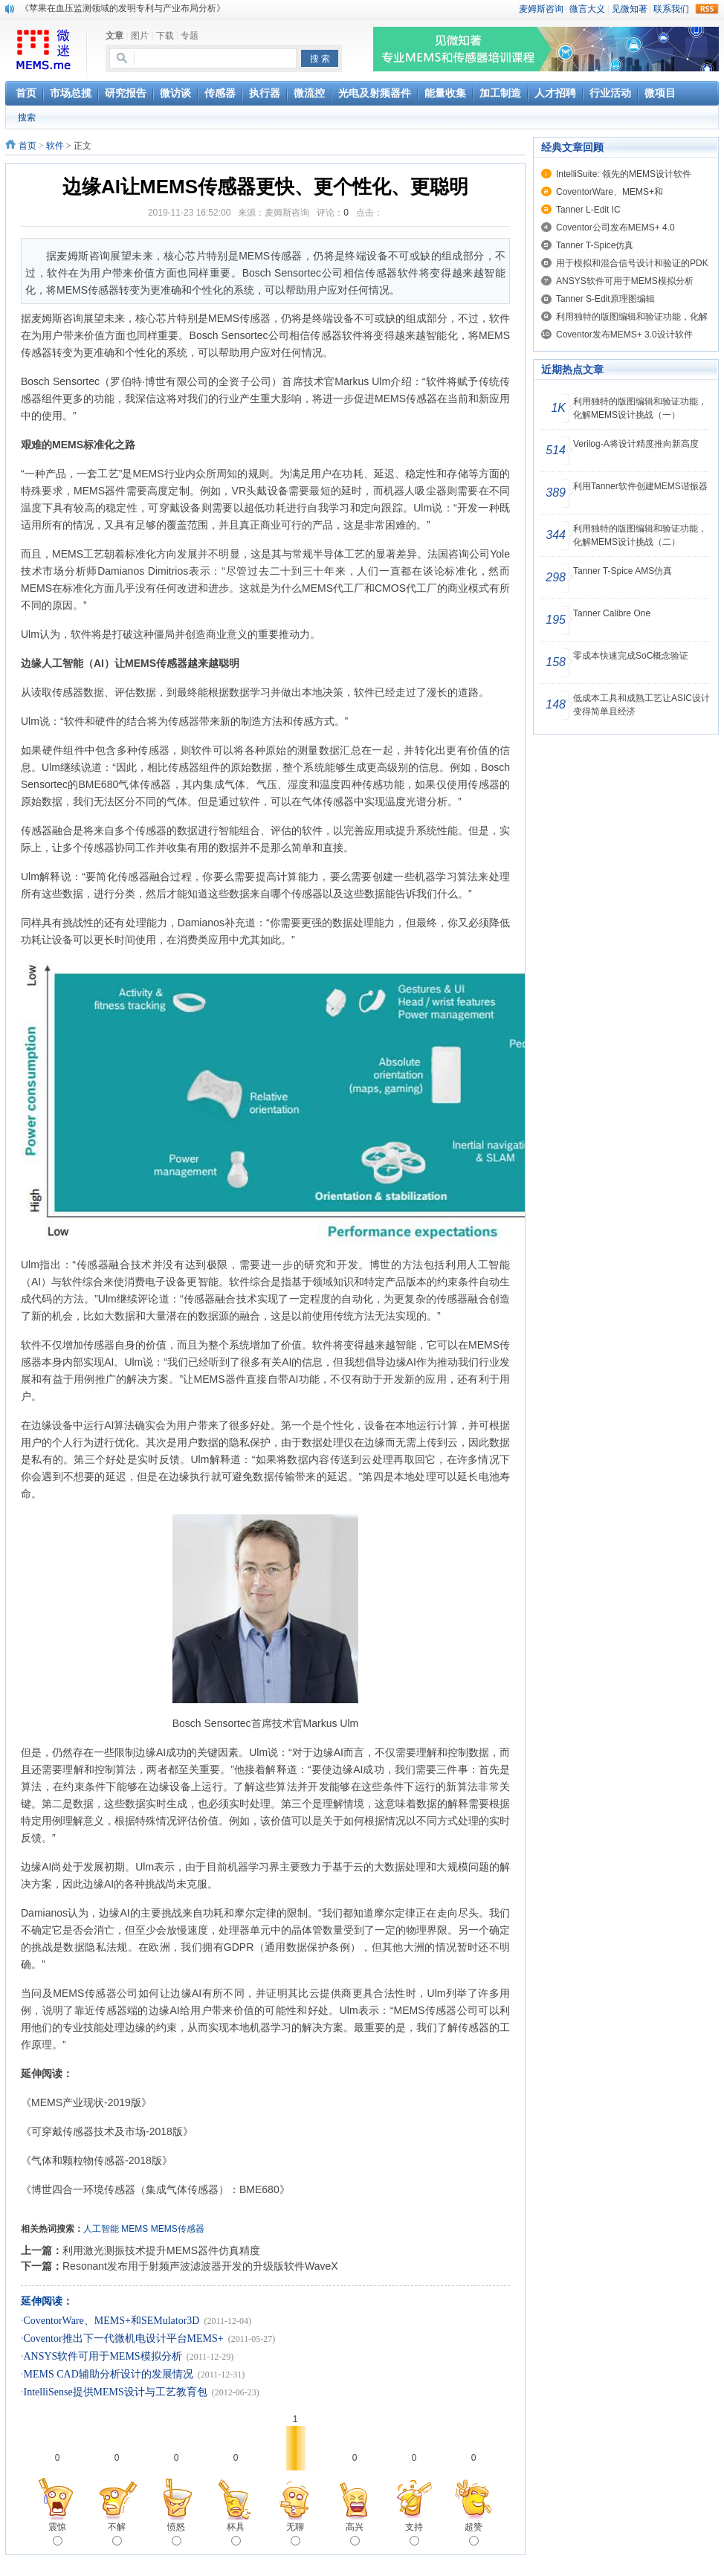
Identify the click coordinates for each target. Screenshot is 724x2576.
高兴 (354, 2534)
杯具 (236, 2534)
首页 (27, 146)
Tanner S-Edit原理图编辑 (605, 299)
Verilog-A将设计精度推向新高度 (636, 444)
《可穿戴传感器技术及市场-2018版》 (107, 2131)
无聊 (295, 2534)
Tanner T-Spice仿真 (595, 245)
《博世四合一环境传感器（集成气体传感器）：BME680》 (160, 2189)
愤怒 (176, 2534)
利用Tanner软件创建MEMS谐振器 (640, 486)
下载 (165, 35)
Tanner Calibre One (611, 613)
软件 (55, 146)
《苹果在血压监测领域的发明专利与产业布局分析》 (122, 8)
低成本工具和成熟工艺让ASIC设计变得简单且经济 (641, 705)
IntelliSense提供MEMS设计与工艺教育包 (115, 2392)
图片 (140, 35)
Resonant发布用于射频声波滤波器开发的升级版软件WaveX (200, 2266)
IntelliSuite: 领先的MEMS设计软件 (623, 174)
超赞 (473, 2534)
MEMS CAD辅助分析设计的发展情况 (108, 2374)
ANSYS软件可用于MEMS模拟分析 (103, 2356)
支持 (414, 2534)
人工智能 (101, 2229)
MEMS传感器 (177, 2229)
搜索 (27, 117)
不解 (117, 2534)
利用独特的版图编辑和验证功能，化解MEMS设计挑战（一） (640, 408)
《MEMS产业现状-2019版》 (86, 2102)
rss (707, 9)
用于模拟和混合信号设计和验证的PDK (632, 263)
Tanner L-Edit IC (588, 209)
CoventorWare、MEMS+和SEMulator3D (112, 2320)
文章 (114, 35)
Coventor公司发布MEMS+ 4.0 (615, 227)
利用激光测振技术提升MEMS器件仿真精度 (161, 2250)
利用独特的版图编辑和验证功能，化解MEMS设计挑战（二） (640, 535)
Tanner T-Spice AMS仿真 (622, 571)
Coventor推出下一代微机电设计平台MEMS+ (124, 2338)
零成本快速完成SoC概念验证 (630, 656)
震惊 (57, 2534)
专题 (189, 35)
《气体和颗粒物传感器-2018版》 (96, 2160)
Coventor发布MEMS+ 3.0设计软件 (624, 334)
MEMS (134, 2229)
